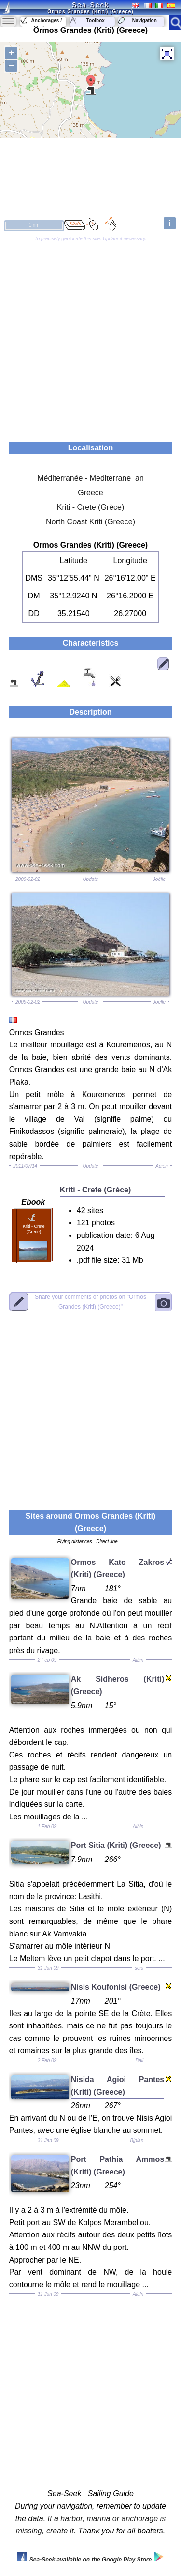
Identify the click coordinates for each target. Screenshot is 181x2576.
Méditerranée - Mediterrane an (90, 478)
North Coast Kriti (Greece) (90, 522)
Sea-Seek (90, 5)
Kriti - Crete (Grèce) (91, 507)
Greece (90, 493)
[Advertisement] (90, 336)
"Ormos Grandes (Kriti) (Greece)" (90, 1302)
